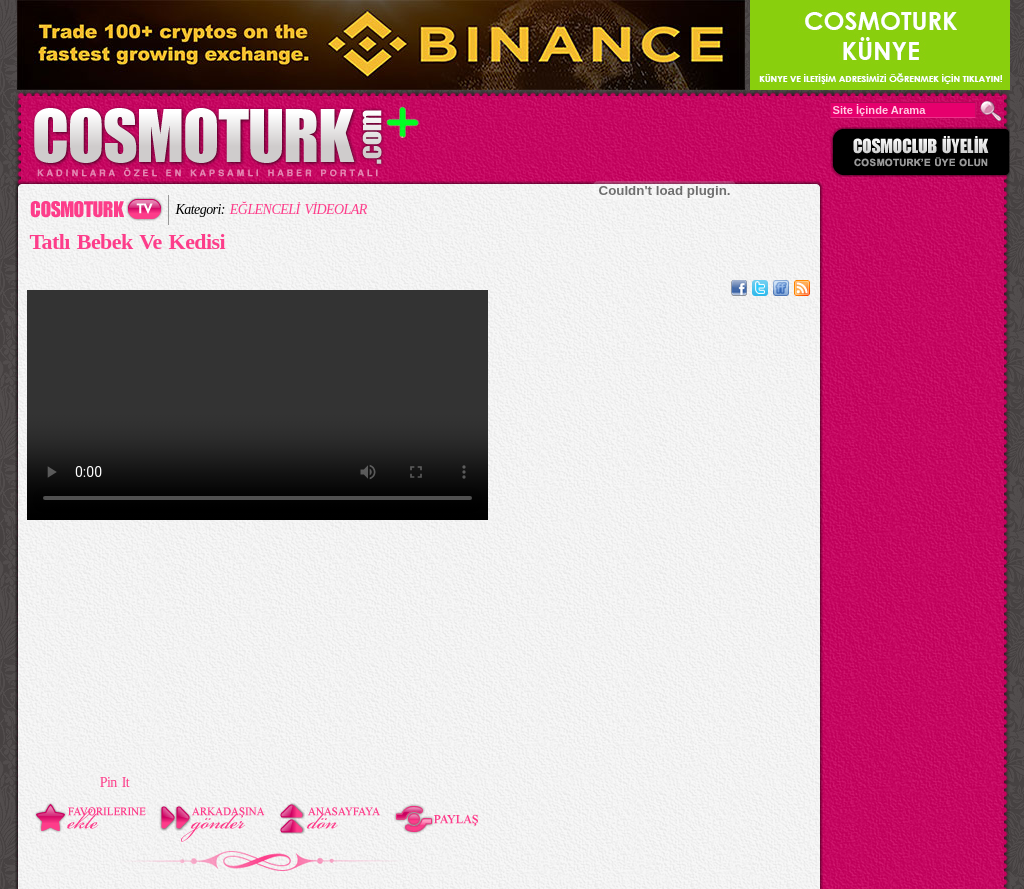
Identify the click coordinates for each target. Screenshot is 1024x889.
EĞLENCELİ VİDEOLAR (298, 209)
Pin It (114, 782)
